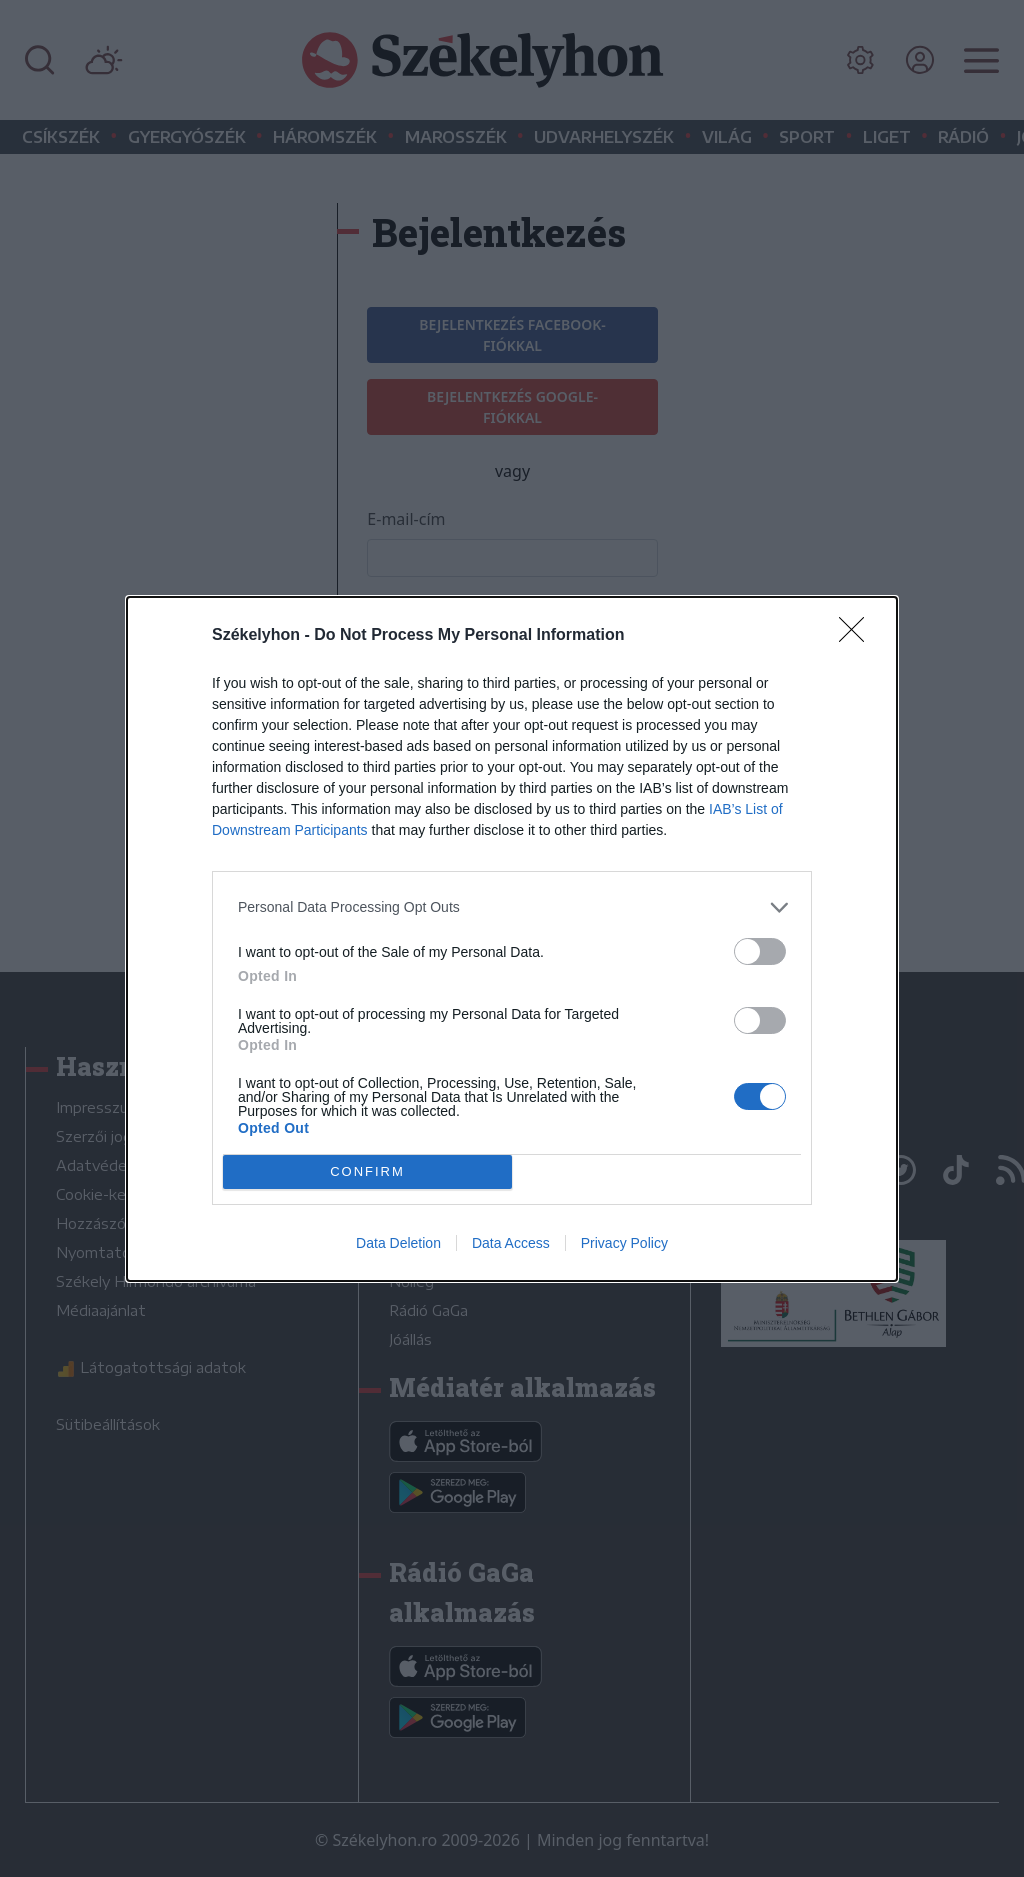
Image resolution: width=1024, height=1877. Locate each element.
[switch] (760, 950)
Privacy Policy (624, 1243)
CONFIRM (367, 1170)
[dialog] (512, 938)
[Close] (858, 635)
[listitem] (512, 906)
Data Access (511, 1243)
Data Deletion (398, 1243)
